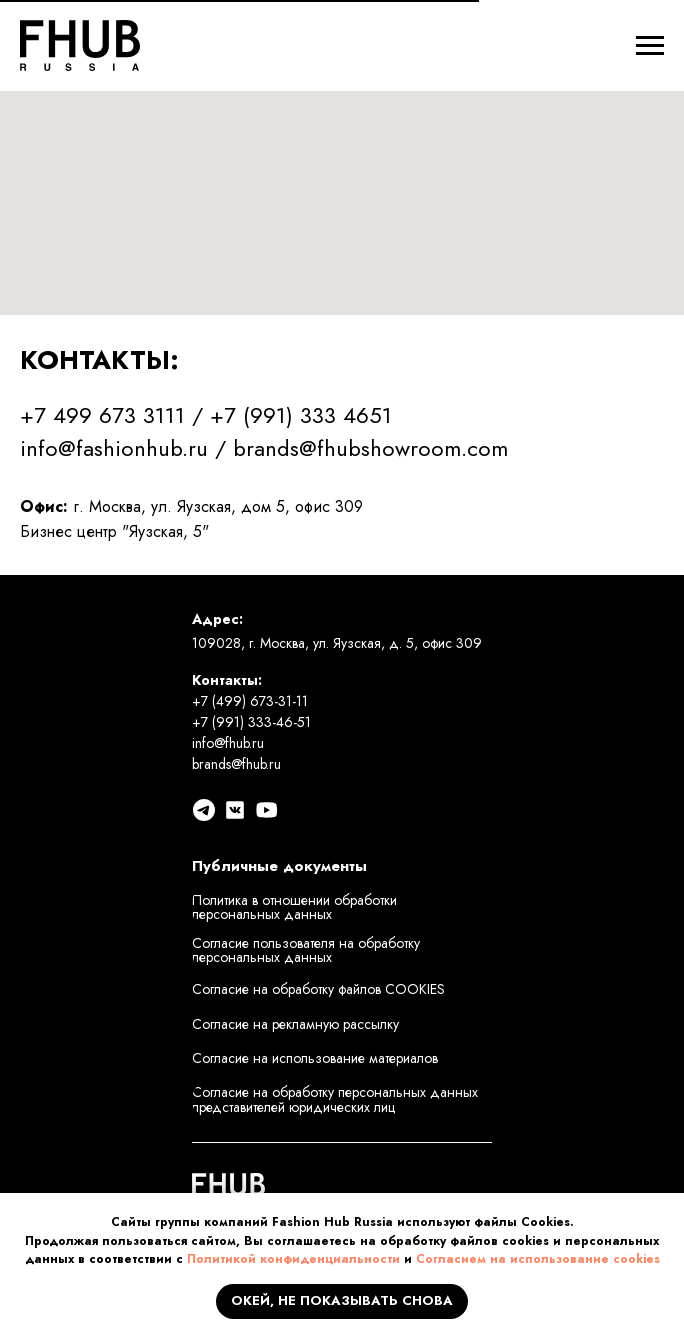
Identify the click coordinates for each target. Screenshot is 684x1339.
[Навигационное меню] (650, 46)
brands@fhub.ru (236, 764)
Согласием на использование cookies (538, 1259)
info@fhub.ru (228, 743)
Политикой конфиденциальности (293, 1259)
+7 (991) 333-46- (244, 722)
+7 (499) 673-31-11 (250, 701)
